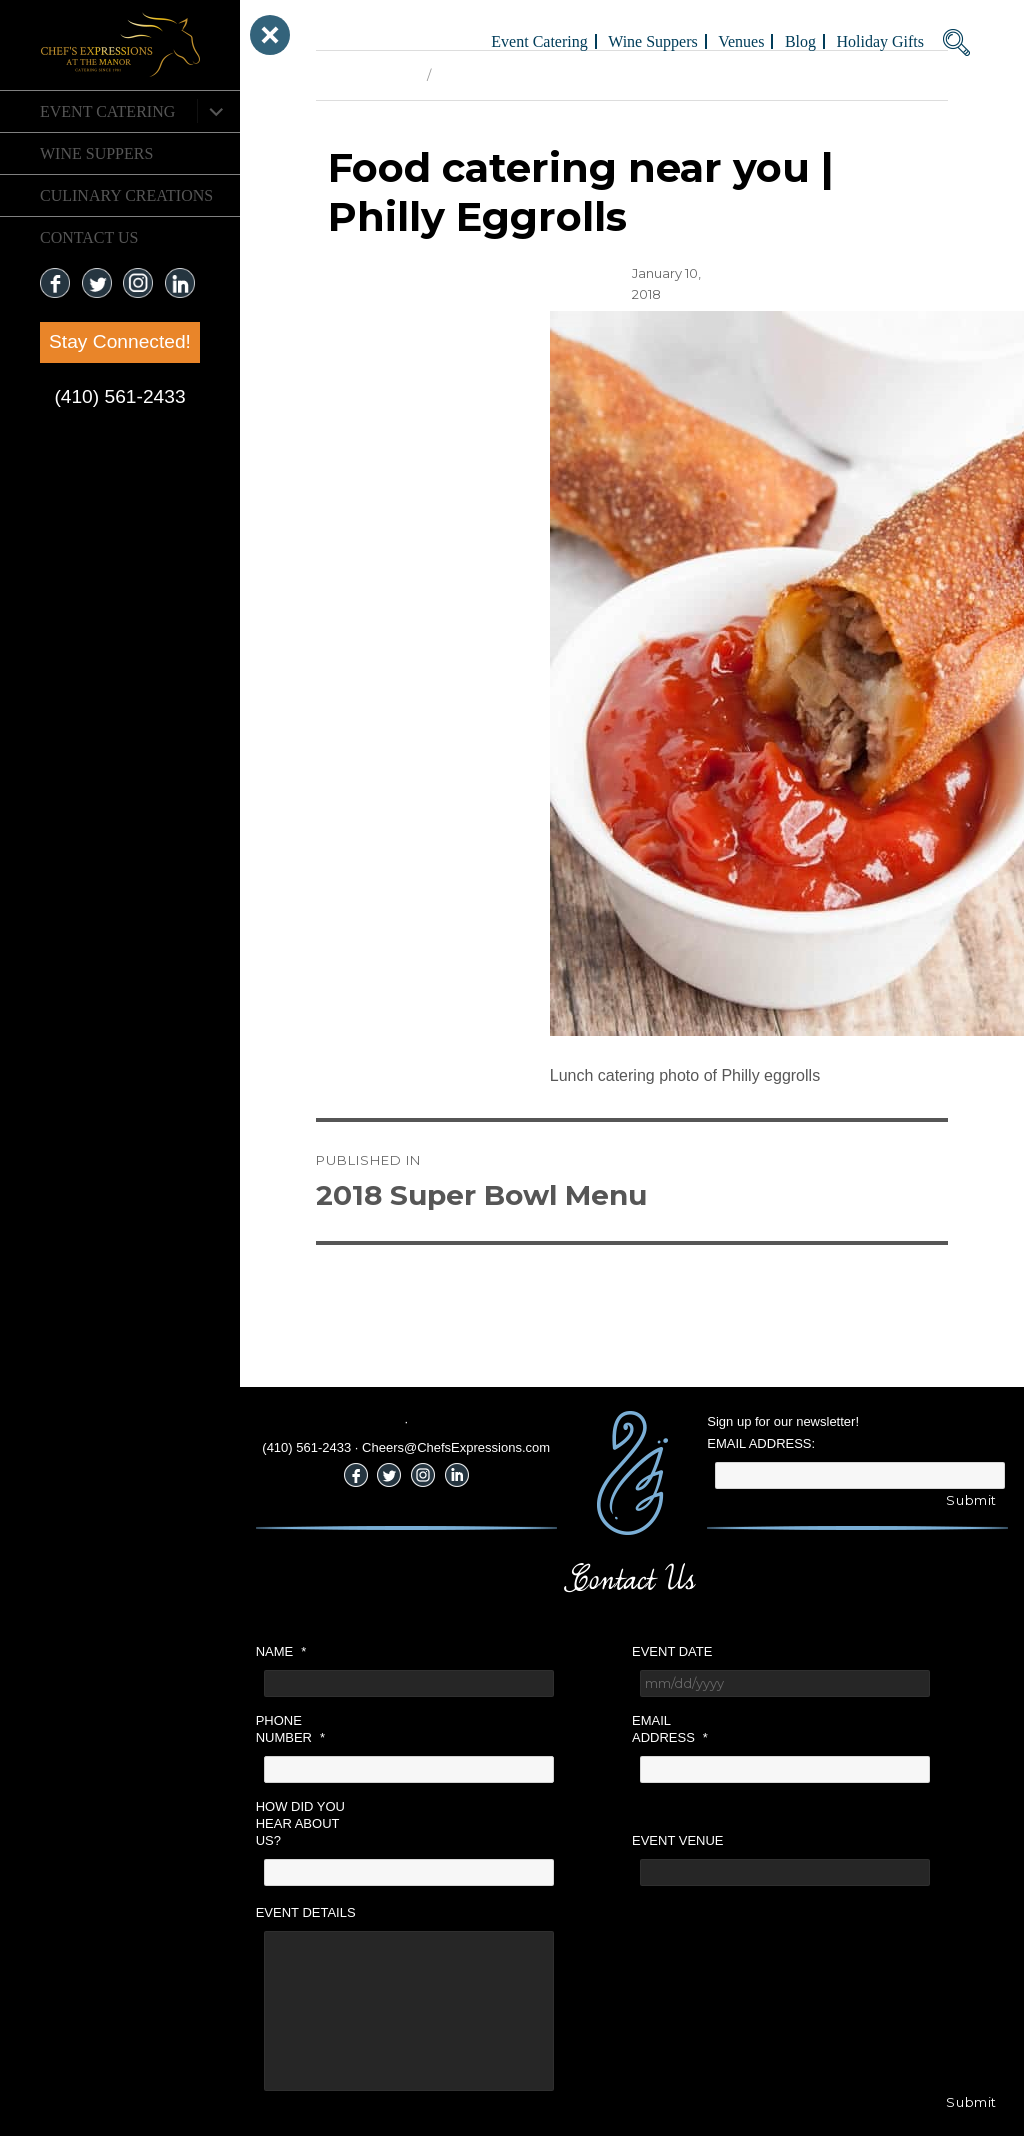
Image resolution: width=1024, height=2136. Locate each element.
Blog (800, 41)
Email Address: (761, 1443)
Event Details (306, 1912)
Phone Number (290, 1729)
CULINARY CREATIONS (126, 195)
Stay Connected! (120, 341)
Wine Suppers (96, 153)
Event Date (672, 1651)
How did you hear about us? (300, 1823)
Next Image (476, 75)
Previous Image (366, 75)
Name (281, 1651)
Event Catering (107, 111)
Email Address (670, 1729)
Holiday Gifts (880, 41)
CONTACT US (89, 237)
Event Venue (678, 1840)
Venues (741, 41)
